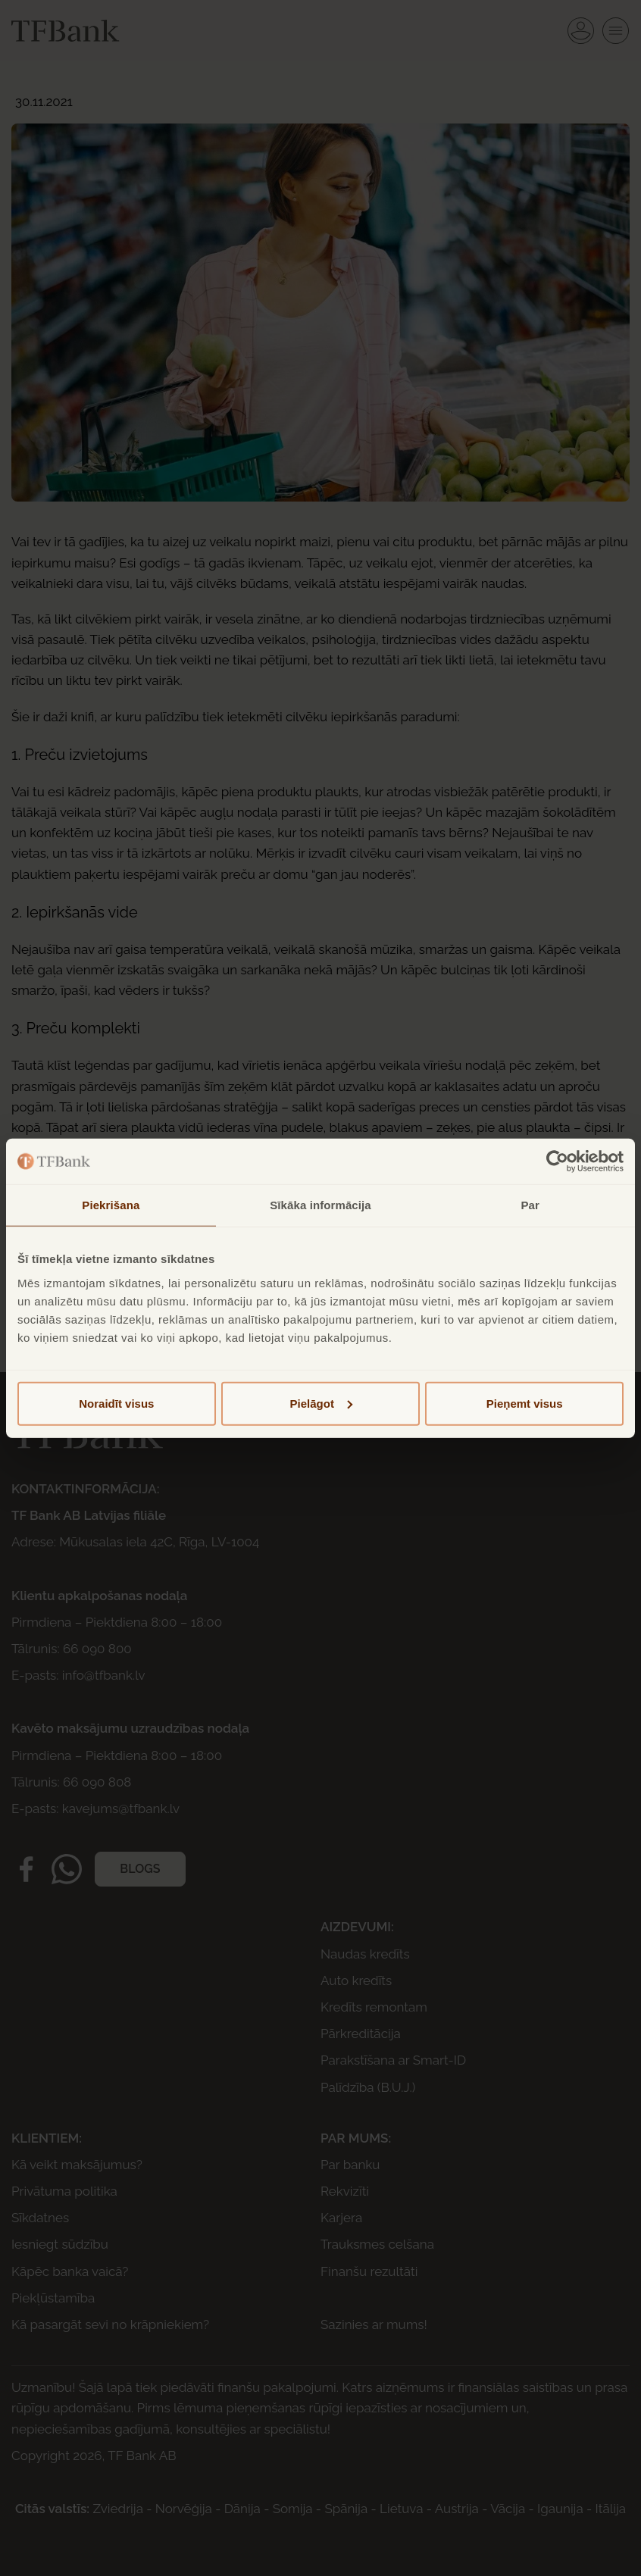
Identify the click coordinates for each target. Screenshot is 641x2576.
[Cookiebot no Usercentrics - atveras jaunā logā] (557, 1161)
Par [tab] (530, 1205)
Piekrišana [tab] (110, 1205)
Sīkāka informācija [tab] (320, 1205)
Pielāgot (321, 1402)
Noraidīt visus (116, 1402)
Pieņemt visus (524, 1402)
